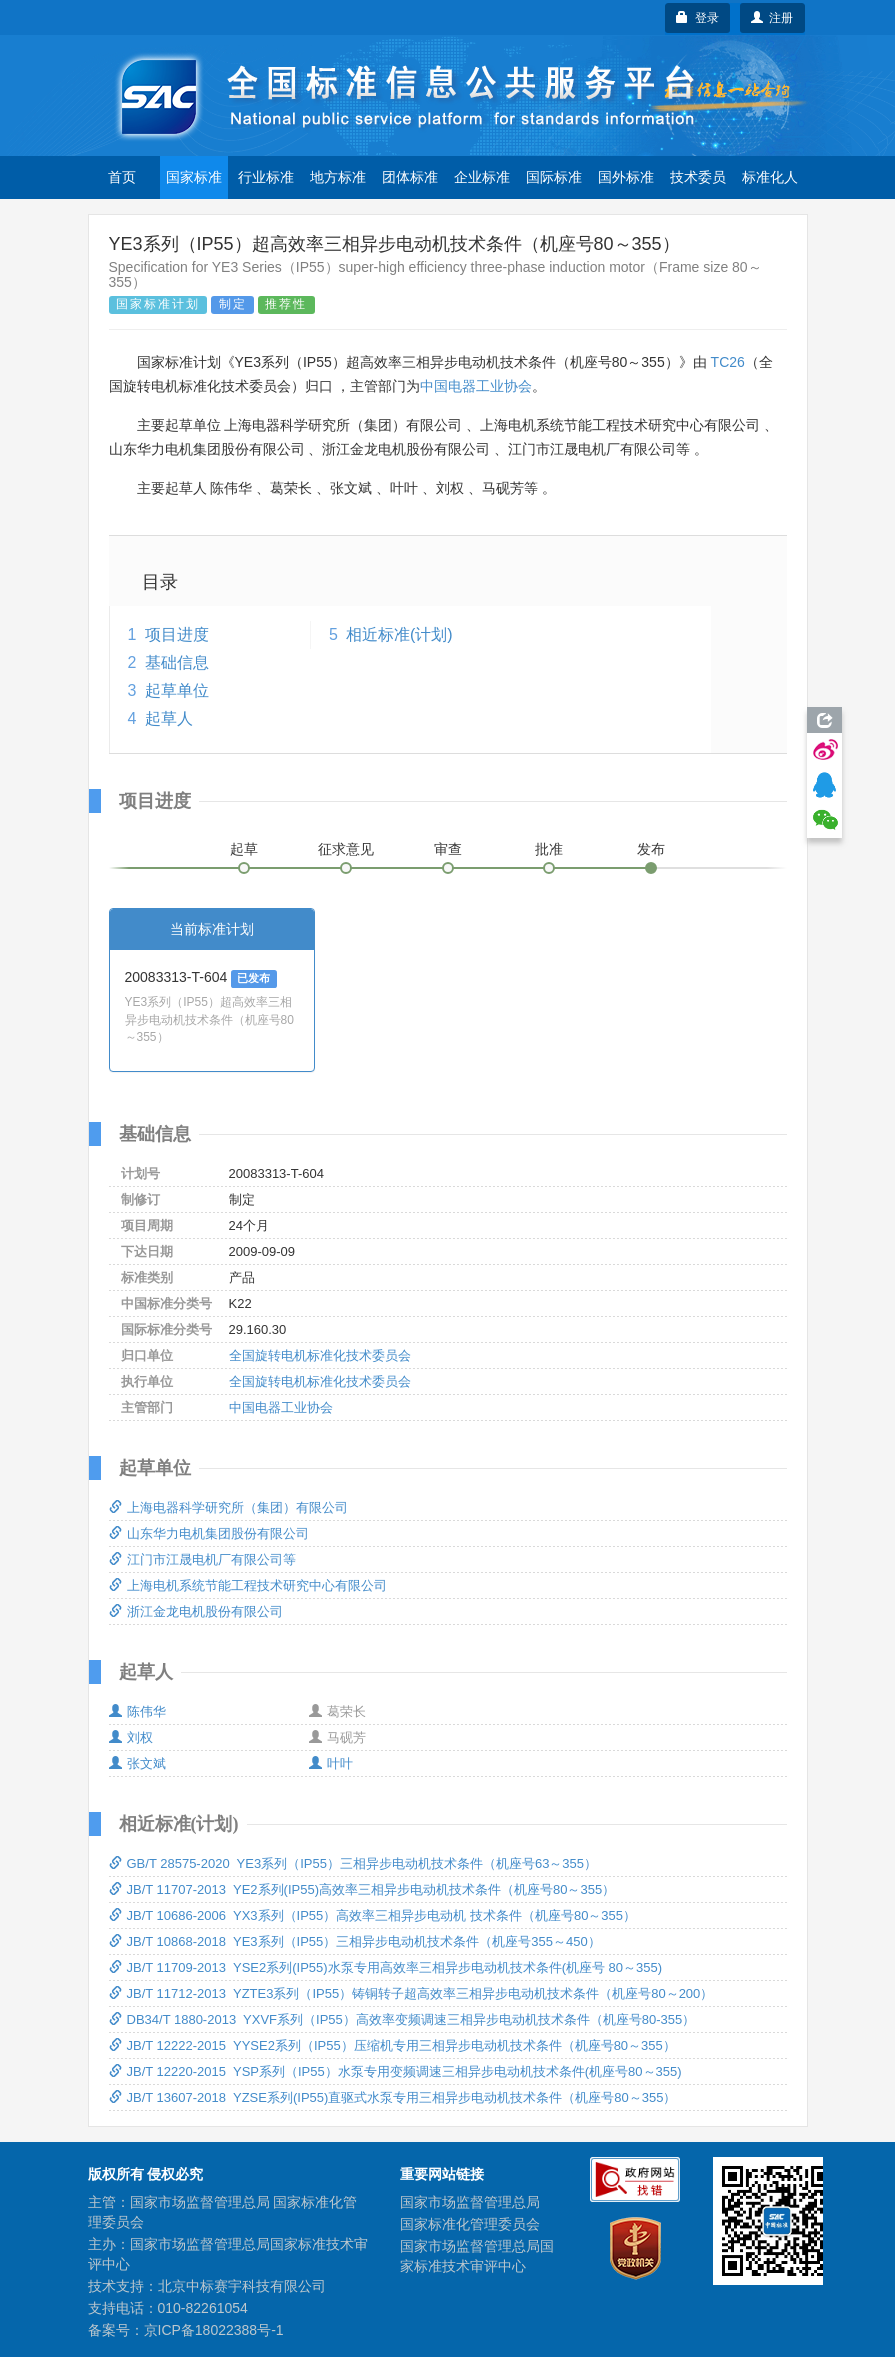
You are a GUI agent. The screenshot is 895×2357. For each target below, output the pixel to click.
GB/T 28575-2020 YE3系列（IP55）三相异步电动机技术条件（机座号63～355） (353, 1863)
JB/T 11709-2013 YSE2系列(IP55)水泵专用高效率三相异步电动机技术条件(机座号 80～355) (386, 1967)
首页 (122, 177)
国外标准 (626, 177)
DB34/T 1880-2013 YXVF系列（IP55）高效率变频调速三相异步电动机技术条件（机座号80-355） (402, 2019)
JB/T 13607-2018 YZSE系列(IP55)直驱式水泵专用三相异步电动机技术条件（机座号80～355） (393, 2097)
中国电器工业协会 (476, 386)
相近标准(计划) (399, 634)
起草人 (169, 718)
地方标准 (338, 177)
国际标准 (554, 177)
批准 (549, 849)
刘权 (131, 1737)
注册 (772, 18)
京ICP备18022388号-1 (214, 2330)
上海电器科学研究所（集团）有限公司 (228, 1507)
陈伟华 (137, 1711)
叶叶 (331, 1763)
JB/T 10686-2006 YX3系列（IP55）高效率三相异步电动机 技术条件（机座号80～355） (373, 1915)
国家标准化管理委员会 (470, 2224)
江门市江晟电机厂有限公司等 (202, 1559)
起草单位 (177, 690)
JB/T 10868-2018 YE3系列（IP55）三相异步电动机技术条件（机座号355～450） (355, 1941)
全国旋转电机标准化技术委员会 (320, 1355)
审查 (448, 849)
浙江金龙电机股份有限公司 (196, 1611)
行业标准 (266, 177)
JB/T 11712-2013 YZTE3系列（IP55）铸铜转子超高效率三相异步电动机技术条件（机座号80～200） (411, 1993)
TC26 (728, 362)
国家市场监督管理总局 (470, 2202)
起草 (244, 849)
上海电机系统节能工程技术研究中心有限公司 (248, 1585)
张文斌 (137, 1763)
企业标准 (482, 177)
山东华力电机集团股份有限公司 (209, 1533)
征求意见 (346, 849)
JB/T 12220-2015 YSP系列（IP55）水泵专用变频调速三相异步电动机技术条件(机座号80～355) (395, 2071)
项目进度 (177, 634)
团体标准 (410, 177)
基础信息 (177, 662)
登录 (697, 18)
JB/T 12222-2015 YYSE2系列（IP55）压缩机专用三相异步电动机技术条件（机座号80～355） (392, 2045)
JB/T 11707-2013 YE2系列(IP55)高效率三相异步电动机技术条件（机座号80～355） (362, 1889)
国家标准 (194, 177)
